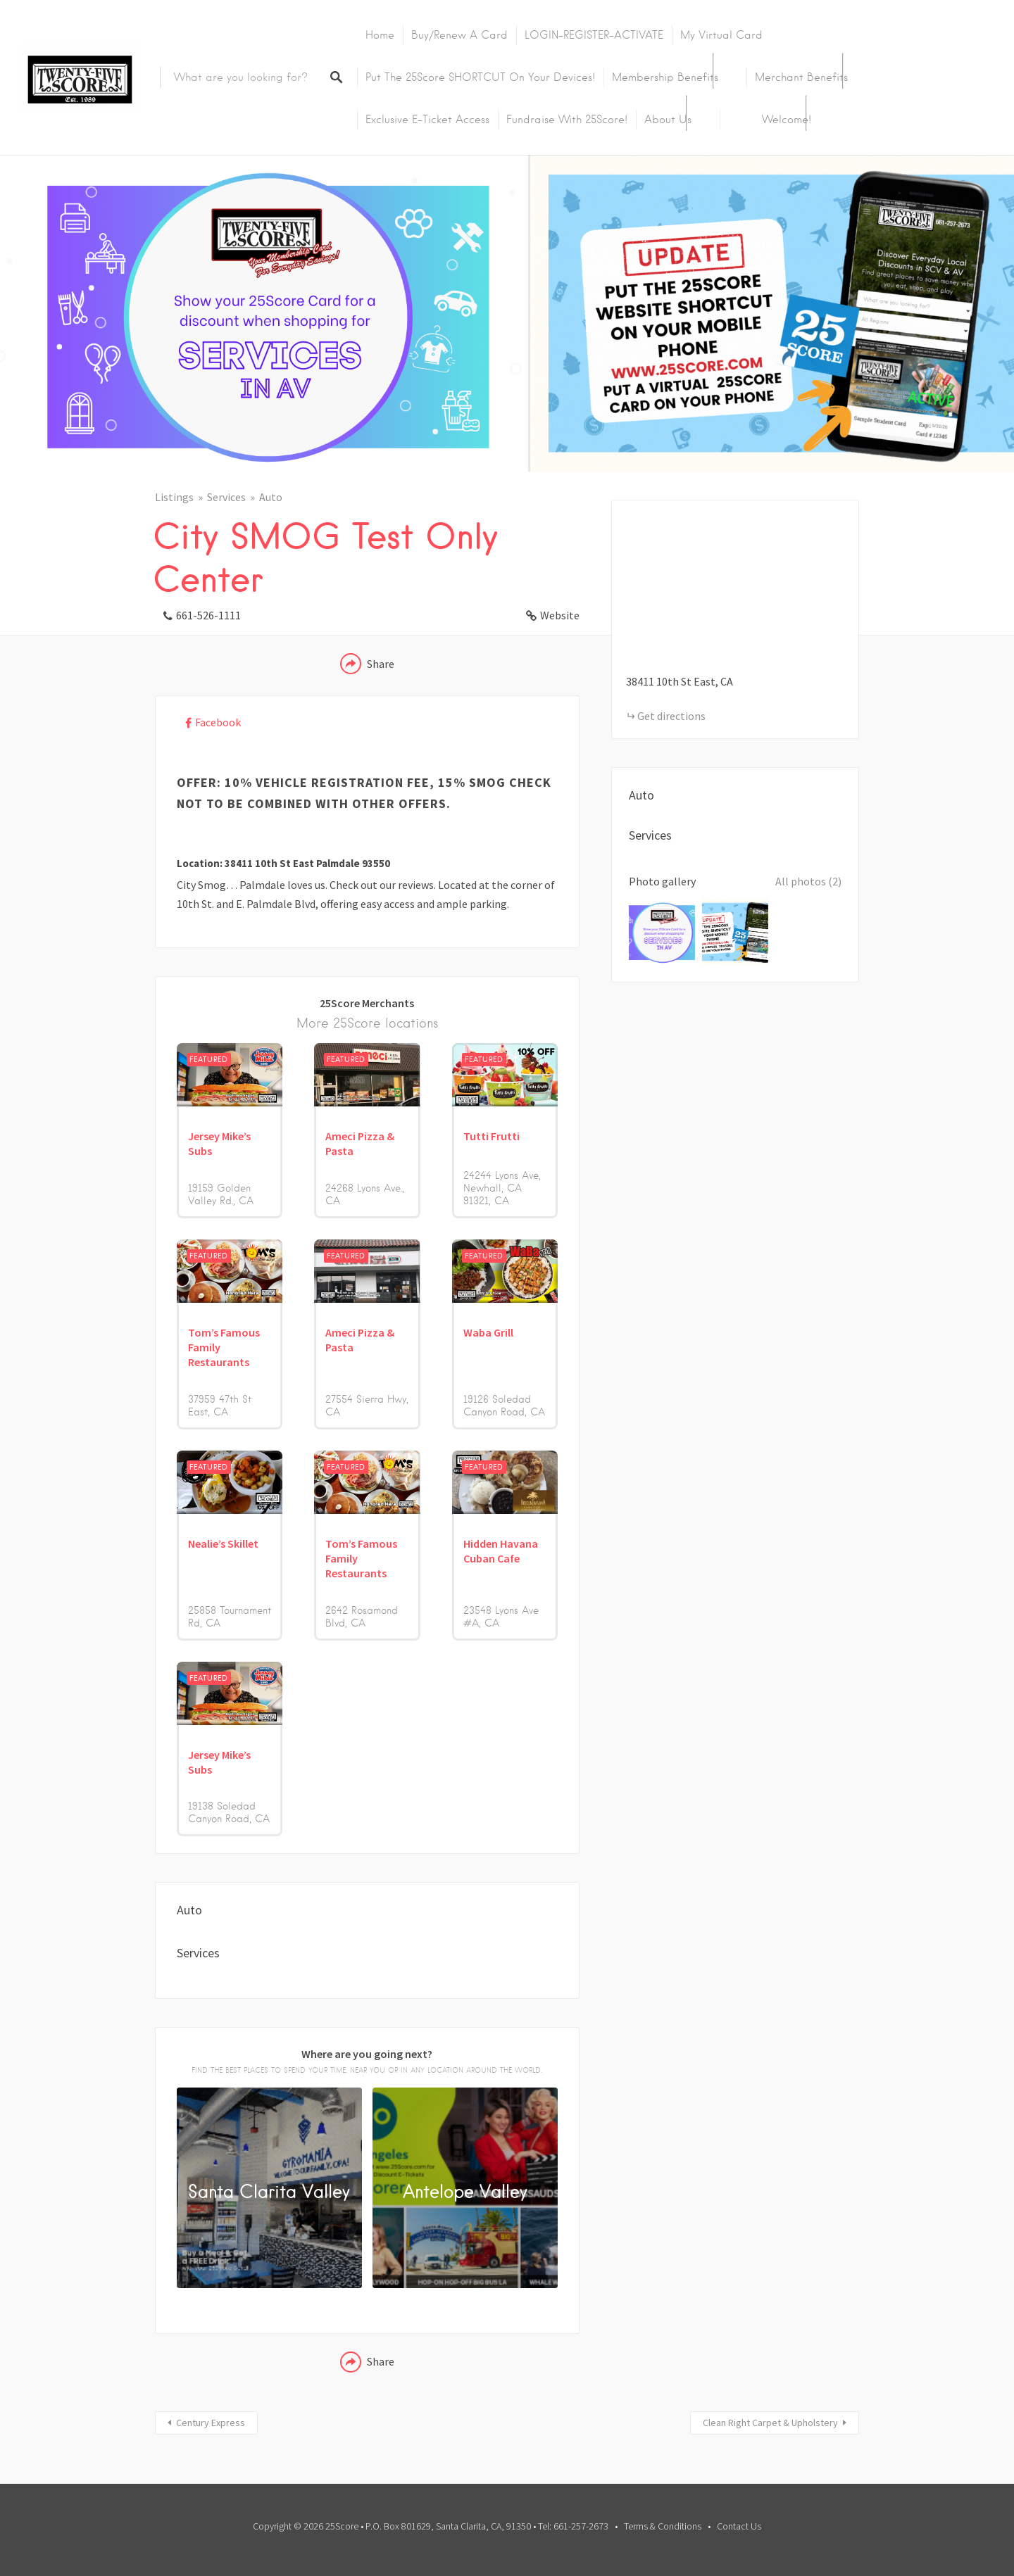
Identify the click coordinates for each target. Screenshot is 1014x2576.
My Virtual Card (721, 35)
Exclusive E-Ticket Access (427, 119)
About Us (667, 119)
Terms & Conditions (662, 2526)
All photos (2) (808, 881)
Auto (270, 497)
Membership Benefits (665, 77)
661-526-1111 (208, 615)
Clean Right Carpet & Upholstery (770, 2422)
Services (226, 497)
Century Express (210, 2422)
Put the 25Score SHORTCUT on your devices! (480, 77)
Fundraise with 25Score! (566, 119)
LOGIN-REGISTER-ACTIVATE (594, 35)
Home (379, 35)
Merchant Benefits (801, 77)
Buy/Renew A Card (459, 35)
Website (560, 615)
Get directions (671, 716)
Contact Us (739, 2526)
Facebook (218, 722)
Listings (174, 497)
